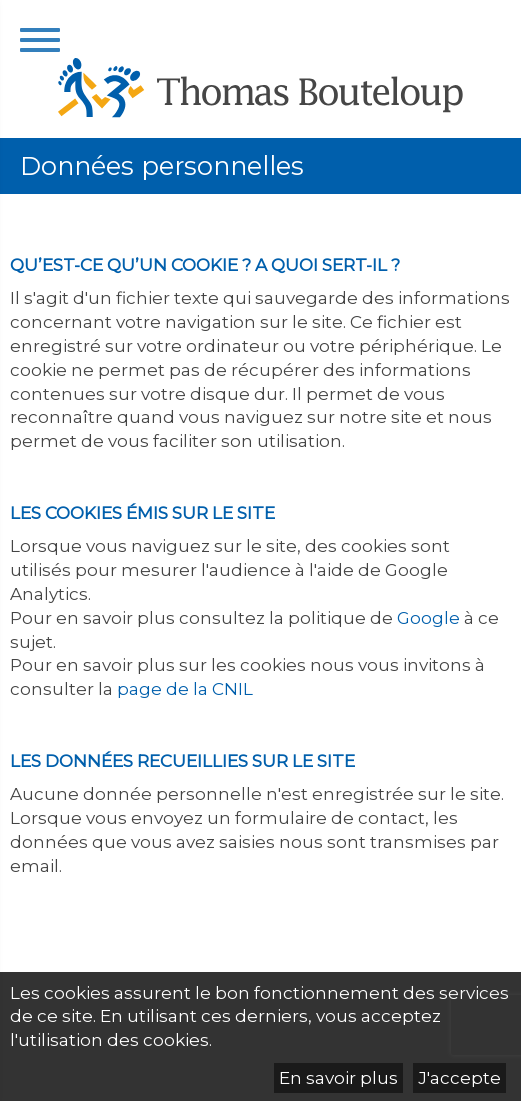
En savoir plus (338, 1078)
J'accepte (459, 1078)
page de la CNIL (187, 689)
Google (428, 618)
